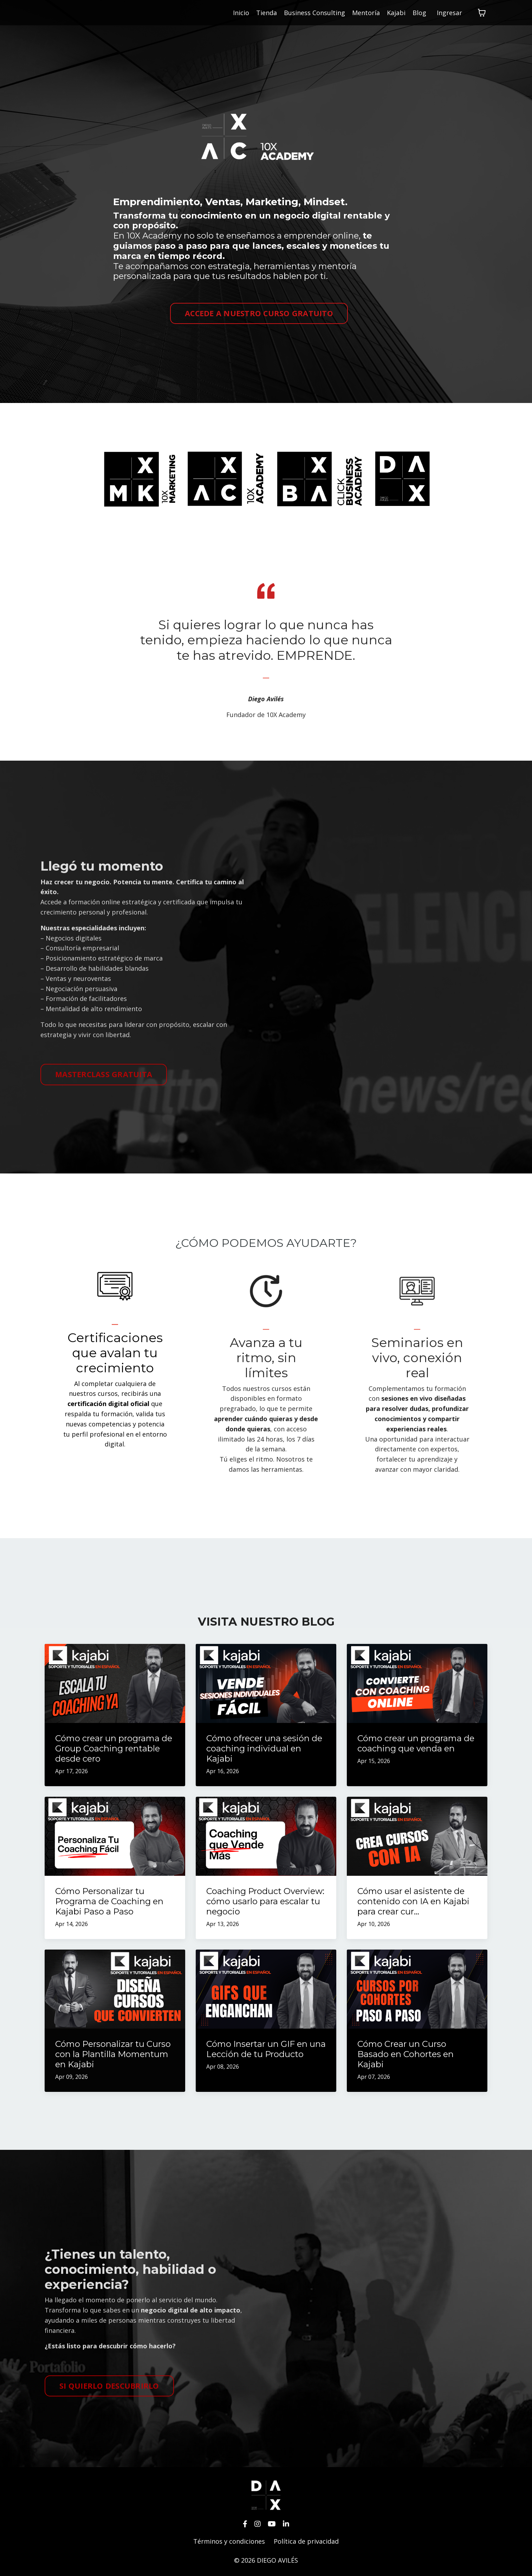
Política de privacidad (306, 2541)
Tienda (266, 12)
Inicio (241, 12)
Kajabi (396, 12)
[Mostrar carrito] (481, 12)
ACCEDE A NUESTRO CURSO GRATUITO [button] (259, 313)
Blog (419, 12)
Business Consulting (314, 12)
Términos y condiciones (229, 2541)
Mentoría (366, 12)
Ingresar (449, 12)
